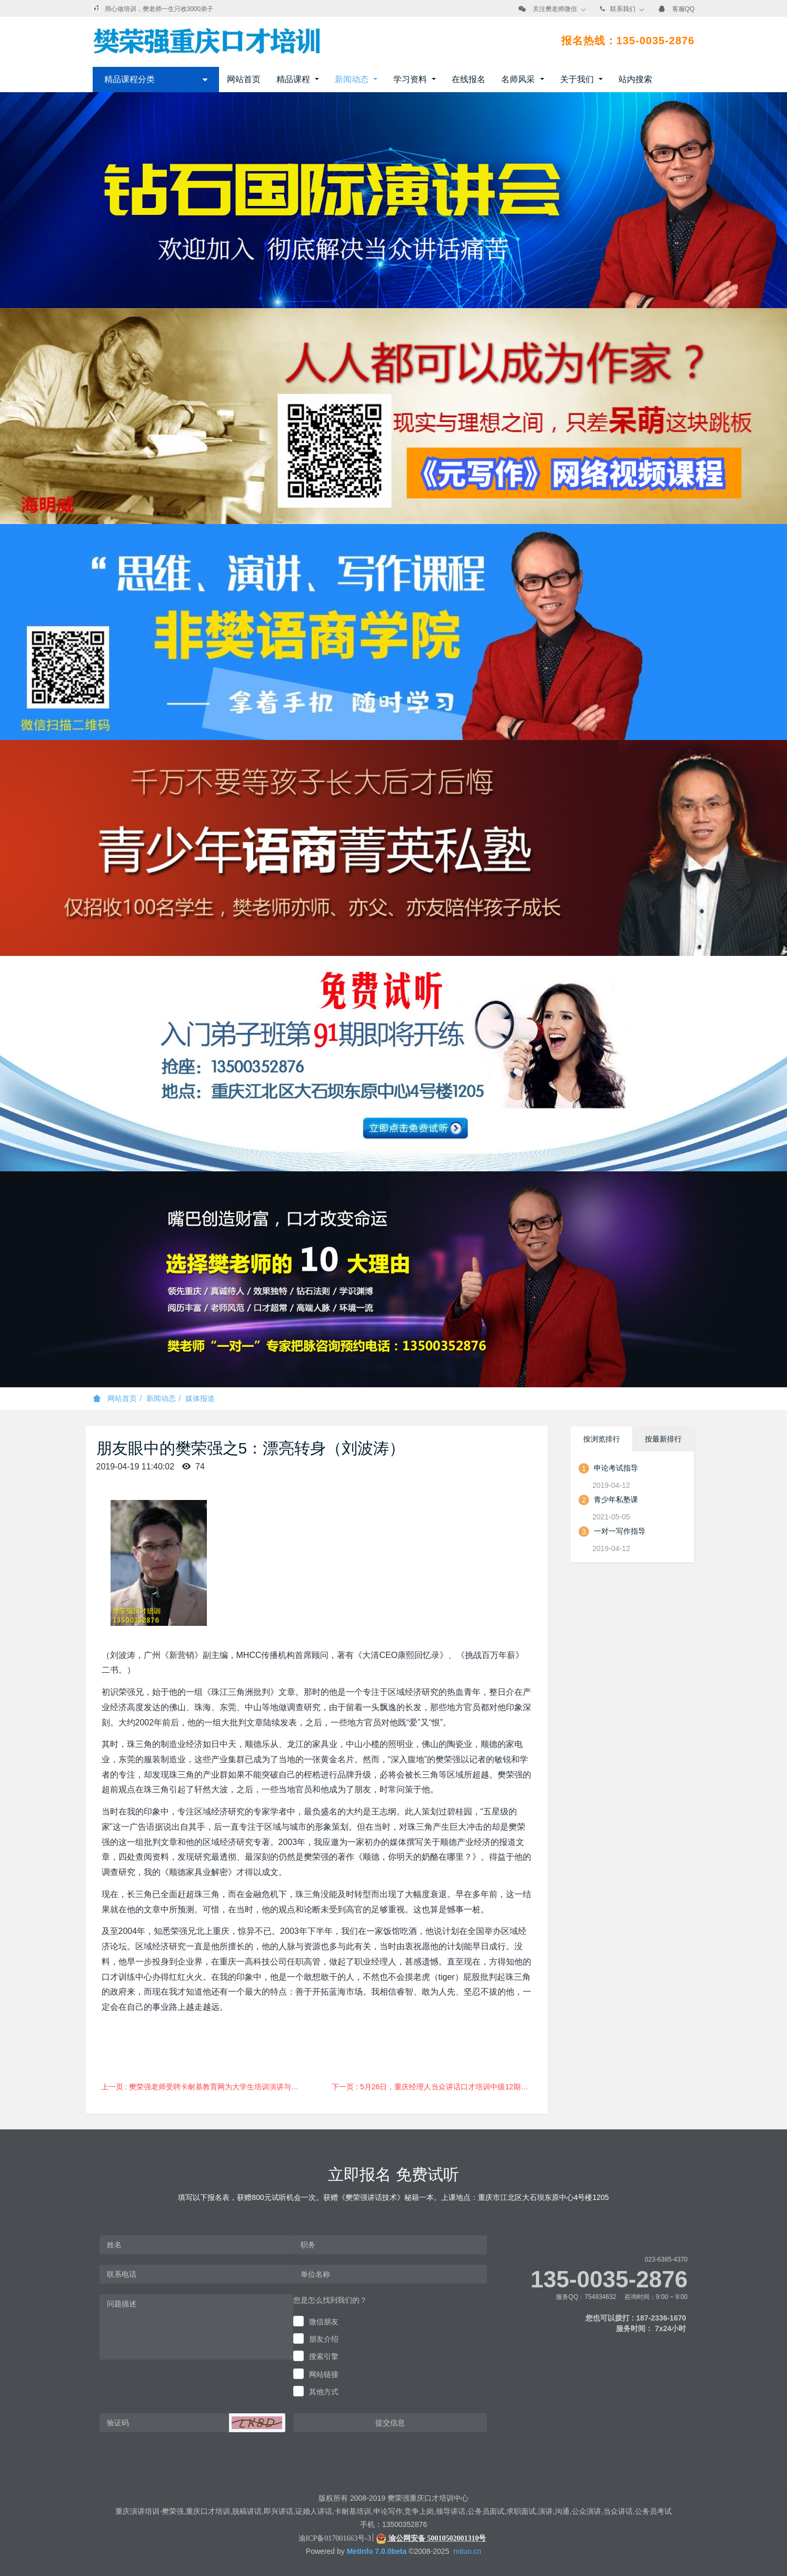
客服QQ (683, 9)
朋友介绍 (323, 2339)
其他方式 (323, 2391)
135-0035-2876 (609, 2279)
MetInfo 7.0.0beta (377, 2551)
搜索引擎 (323, 2356)
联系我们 (622, 9)
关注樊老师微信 (555, 9)
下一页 (436, 2086)
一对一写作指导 (619, 1531)
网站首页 (244, 79)
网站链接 (323, 2374)
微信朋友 (323, 2321)
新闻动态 (161, 1398)
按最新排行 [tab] (663, 1439)
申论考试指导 (616, 1468)
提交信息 (390, 2423)
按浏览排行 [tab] (601, 1439)
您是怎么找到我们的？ (330, 2300)
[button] (257, 2422)
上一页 (203, 2086)
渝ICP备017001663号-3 (334, 2538)
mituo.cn (467, 2551)
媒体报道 (200, 1398)
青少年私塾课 (616, 1499)
